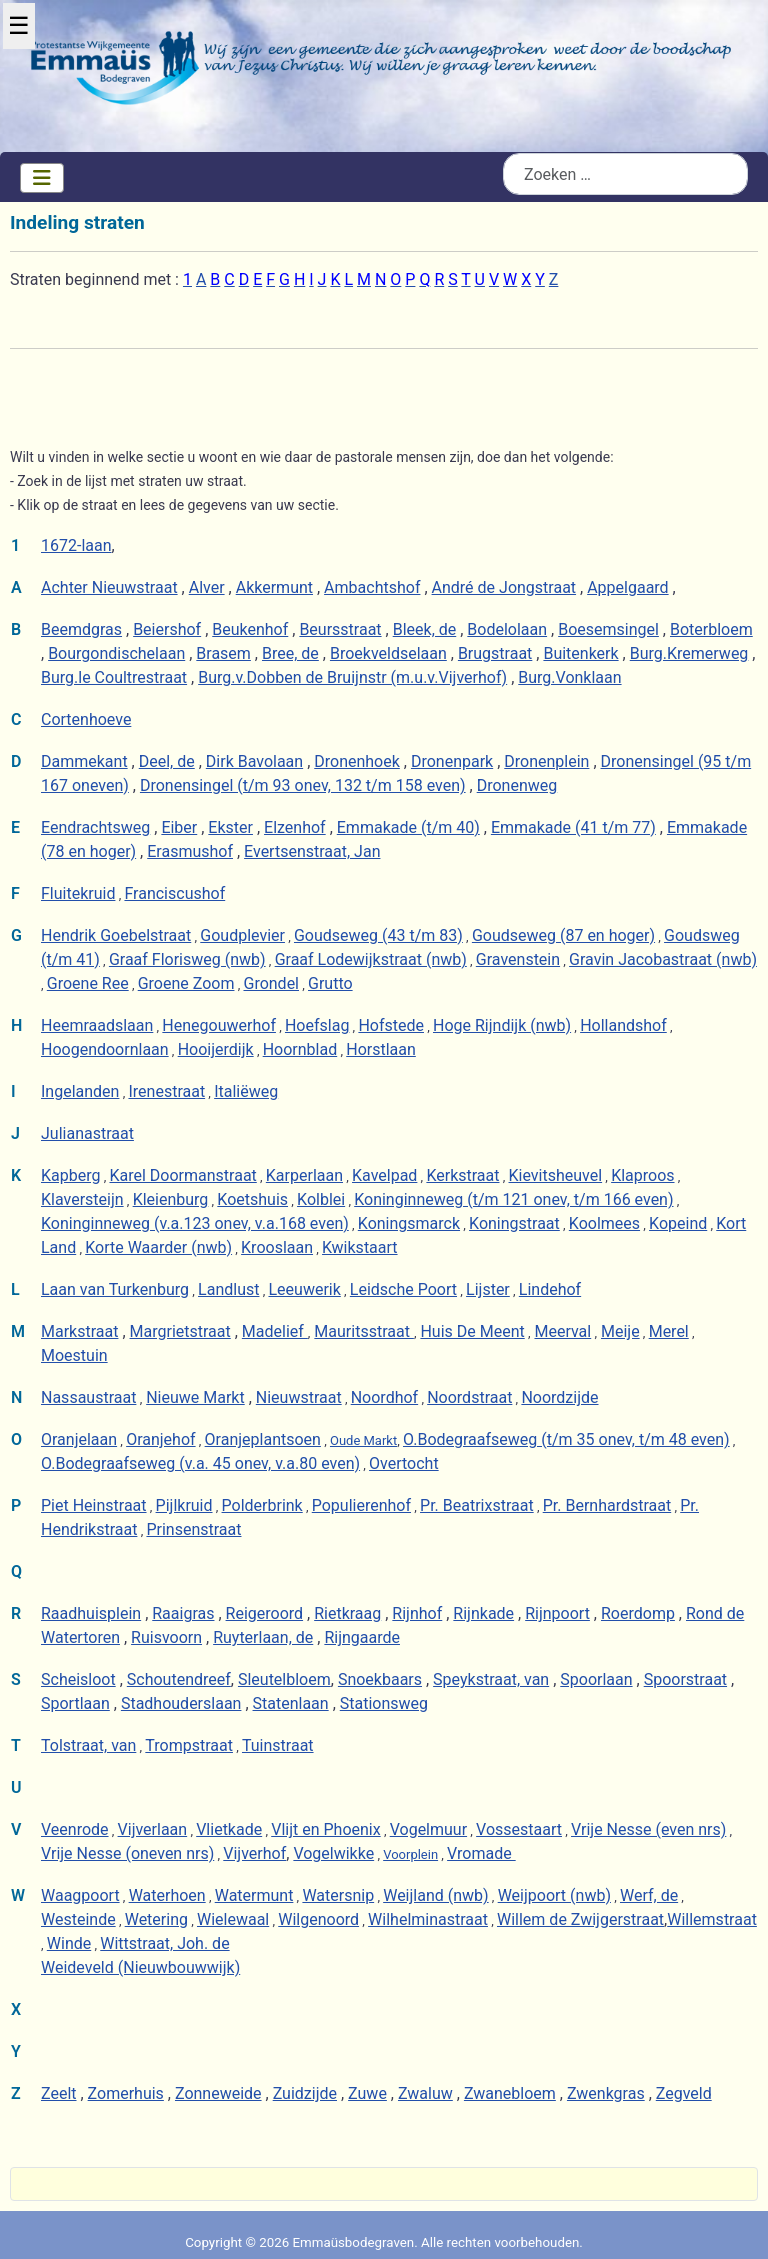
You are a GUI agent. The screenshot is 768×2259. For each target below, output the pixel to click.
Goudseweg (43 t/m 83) (378, 935)
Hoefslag (317, 1025)
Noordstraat (469, 1397)
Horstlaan (381, 1049)
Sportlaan (75, 1703)
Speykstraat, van (491, 1679)
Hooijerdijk (216, 1049)
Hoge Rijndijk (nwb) (502, 1025)
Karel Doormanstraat (182, 1175)
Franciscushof (174, 893)
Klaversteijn (82, 1199)
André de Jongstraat (504, 587)
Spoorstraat (685, 1679)
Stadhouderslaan (181, 1703)
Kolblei (321, 1199)
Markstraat (79, 1331)
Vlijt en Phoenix (325, 1829)
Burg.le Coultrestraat (114, 677)
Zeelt (59, 2093)
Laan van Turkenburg (115, 1289)
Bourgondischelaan (116, 653)
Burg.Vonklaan (569, 677)
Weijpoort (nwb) (554, 1895)
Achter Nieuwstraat (109, 587)
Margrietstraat (180, 1331)
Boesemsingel (608, 629)
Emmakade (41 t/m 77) (573, 827)
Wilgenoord (318, 1919)
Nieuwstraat (299, 1397)
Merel (669, 1331)
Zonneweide (218, 2093)
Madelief (275, 1331)
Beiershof (167, 629)
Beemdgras (81, 629)
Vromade (481, 1853)
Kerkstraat (462, 1175)
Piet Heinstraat (94, 1505)
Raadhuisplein (91, 1613)
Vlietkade (229, 1829)
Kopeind (678, 1223)
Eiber (179, 827)
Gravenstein (518, 959)
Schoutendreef (179, 1679)
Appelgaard (627, 587)
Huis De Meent (472, 1331)
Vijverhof (254, 1853)
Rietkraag (347, 1613)
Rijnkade (483, 1613)
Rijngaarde (362, 1637)
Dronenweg (517, 785)
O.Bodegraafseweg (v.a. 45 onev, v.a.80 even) (200, 1463)
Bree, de (290, 653)
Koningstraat (514, 1223)
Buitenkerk (580, 653)
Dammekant (84, 761)
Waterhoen (167, 1895)
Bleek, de (425, 629)
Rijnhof (417, 1613)
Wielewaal (233, 1919)
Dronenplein (546, 761)
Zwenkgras (606, 2093)
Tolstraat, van (88, 1745)
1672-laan (76, 545)
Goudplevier (242, 935)
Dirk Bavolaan (254, 761)
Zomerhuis (126, 2093)
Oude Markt (363, 1440)
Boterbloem (711, 629)
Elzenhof (295, 827)
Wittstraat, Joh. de (164, 1943)
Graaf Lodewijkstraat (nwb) (371, 959)
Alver (207, 587)
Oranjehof (160, 1439)
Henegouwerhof (219, 1025)
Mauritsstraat (364, 1331)
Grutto (330, 983)
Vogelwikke (333, 1853)
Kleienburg (171, 1199)
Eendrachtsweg (95, 827)
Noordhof (384, 1397)
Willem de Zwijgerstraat (580, 1919)
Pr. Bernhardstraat (607, 1505)
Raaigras (183, 1613)
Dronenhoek (357, 761)
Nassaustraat (88, 1397)
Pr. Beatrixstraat (477, 1505)
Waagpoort (80, 1895)
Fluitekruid (78, 893)
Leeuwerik (304, 1289)
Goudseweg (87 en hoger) (563, 935)
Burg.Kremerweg (689, 653)
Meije (620, 1331)
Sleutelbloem (284, 1679)
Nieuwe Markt (195, 1397)
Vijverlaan (153, 1829)
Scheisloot (78, 1679)
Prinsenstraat (193, 1529)
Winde (69, 1943)
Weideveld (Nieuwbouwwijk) (140, 1967)
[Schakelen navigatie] (42, 178)
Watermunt (254, 1895)
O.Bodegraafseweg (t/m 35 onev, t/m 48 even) (566, 1439)
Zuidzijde (305, 2093)
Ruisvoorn (166, 1637)
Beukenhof (250, 629)
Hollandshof (623, 1025)
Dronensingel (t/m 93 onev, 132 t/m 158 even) (303, 785)
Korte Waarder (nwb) (158, 1247)
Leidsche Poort (403, 1289)
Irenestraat (166, 1091)
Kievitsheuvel (556, 1175)
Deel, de (167, 761)
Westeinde (78, 1919)
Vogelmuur (428, 1829)
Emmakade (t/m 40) (408, 827)
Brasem (223, 653)
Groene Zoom (186, 983)
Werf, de (649, 1895)
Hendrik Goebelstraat (116, 935)
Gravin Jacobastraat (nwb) (663, 959)
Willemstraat (712, 1919)
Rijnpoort (557, 1613)
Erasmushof (190, 851)
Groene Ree (88, 983)
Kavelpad (384, 1175)
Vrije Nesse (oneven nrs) (127, 1853)
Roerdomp (638, 1613)
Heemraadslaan (97, 1025)
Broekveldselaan (388, 653)
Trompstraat (189, 1745)
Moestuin (74, 1355)
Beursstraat (340, 629)
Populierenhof (361, 1505)
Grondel (271, 983)
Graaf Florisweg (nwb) (187, 959)
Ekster (230, 827)
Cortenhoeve (86, 719)
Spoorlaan (596, 1679)
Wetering (156, 1919)
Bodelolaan (507, 629)
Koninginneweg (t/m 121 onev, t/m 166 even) (513, 1199)
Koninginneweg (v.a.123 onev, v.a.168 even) (195, 1223)
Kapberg (70, 1175)
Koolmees (604, 1223)
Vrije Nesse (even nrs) (648, 1829)
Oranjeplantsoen (263, 1439)
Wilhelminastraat (428, 1919)
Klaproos (642, 1175)
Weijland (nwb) (435, 1895)
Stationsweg (384, 1703)
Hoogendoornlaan (105, 1049)
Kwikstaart (360, 1247)
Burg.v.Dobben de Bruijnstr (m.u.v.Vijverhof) (352, 677)
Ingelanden (80, 1091)
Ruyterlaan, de (263, 1637)
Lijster (488, 1289)
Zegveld (684, 2093)
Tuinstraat (278, 1745)
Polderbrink (262, 1505)
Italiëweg (246, 1091)
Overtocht (404, 1463)
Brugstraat (495, 653)
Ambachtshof (372, 587)
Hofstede (391, 1025)
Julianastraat (87, 1133)
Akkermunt (274, 587)
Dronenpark (452, 761)
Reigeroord (265, 1613)
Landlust (228, 1289)
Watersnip (338, 1895)
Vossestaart (519, 1829)
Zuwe (367, 2093)
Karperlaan (304, 1175)
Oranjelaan (79, 1439)
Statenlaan (291, 1703)
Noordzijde (559, 1397)
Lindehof (550, 1289)
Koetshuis (252, 1199)
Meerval (562, 1331)
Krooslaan (277, 1247)
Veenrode (75, 1829)
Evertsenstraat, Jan (312, 851)
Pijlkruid (184, 1505)
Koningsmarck (409, 1223)
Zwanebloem (510, 2093)
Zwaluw (425, 2093)
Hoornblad (300, 1049)
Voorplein (410, 1854)
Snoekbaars (380, 1679)
